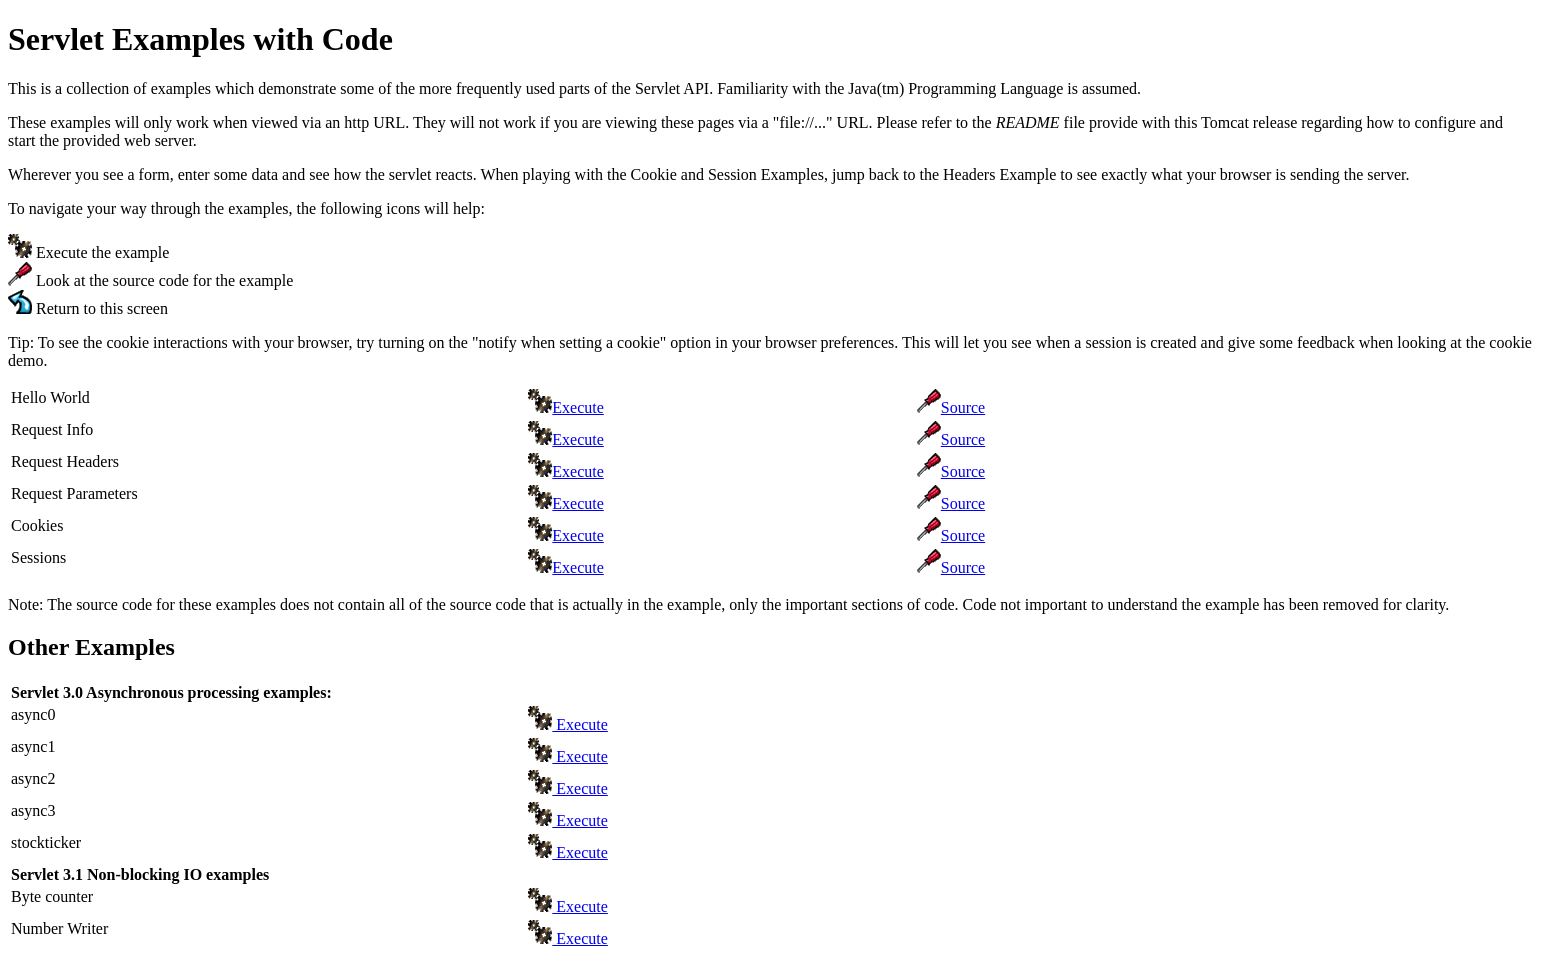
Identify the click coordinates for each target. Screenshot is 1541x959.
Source (963, 407)
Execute (578, 407)
